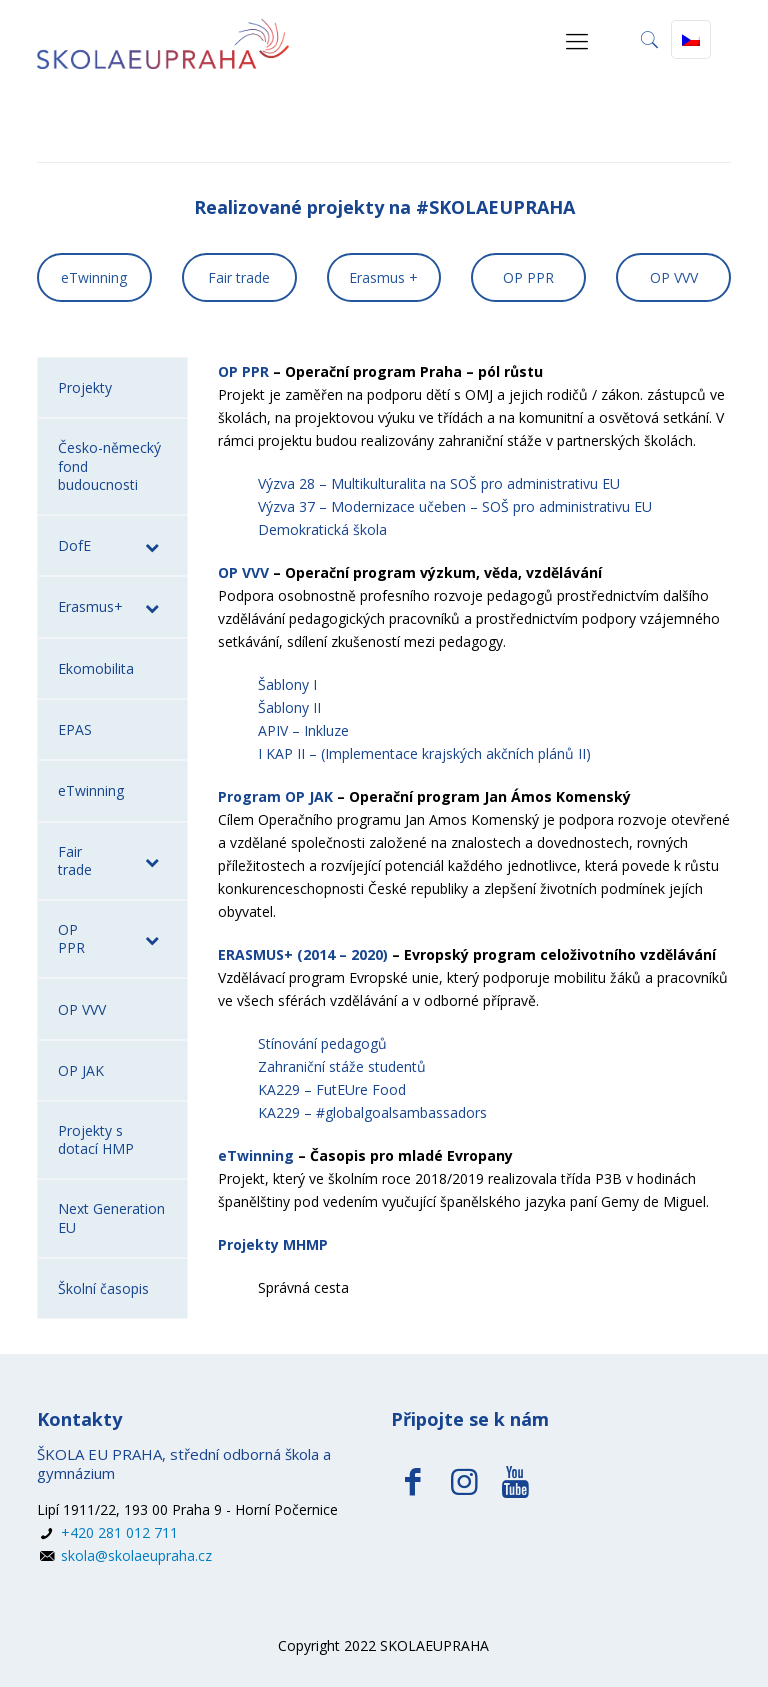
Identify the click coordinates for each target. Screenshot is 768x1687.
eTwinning (94, 277)
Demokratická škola (322, 529)
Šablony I (287, 684)
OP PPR (528, 277)
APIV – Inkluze (303, 730)
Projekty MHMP (273, 1244)
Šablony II (289, 707)
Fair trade (239, 277)
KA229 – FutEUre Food (332, 1089)
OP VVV (674, 277)
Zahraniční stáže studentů (342, 1066)
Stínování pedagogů (322, 1043)
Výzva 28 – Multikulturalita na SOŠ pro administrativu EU (439, 483)
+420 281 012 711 (117, 1532)
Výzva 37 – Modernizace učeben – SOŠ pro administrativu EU (455, 506)
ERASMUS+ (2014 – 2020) (303, 954)
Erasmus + (383, 277)
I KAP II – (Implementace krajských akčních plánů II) (424, 753)
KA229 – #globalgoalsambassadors (372, 1112)
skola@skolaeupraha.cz (134, 1555)
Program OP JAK (275, 796)
